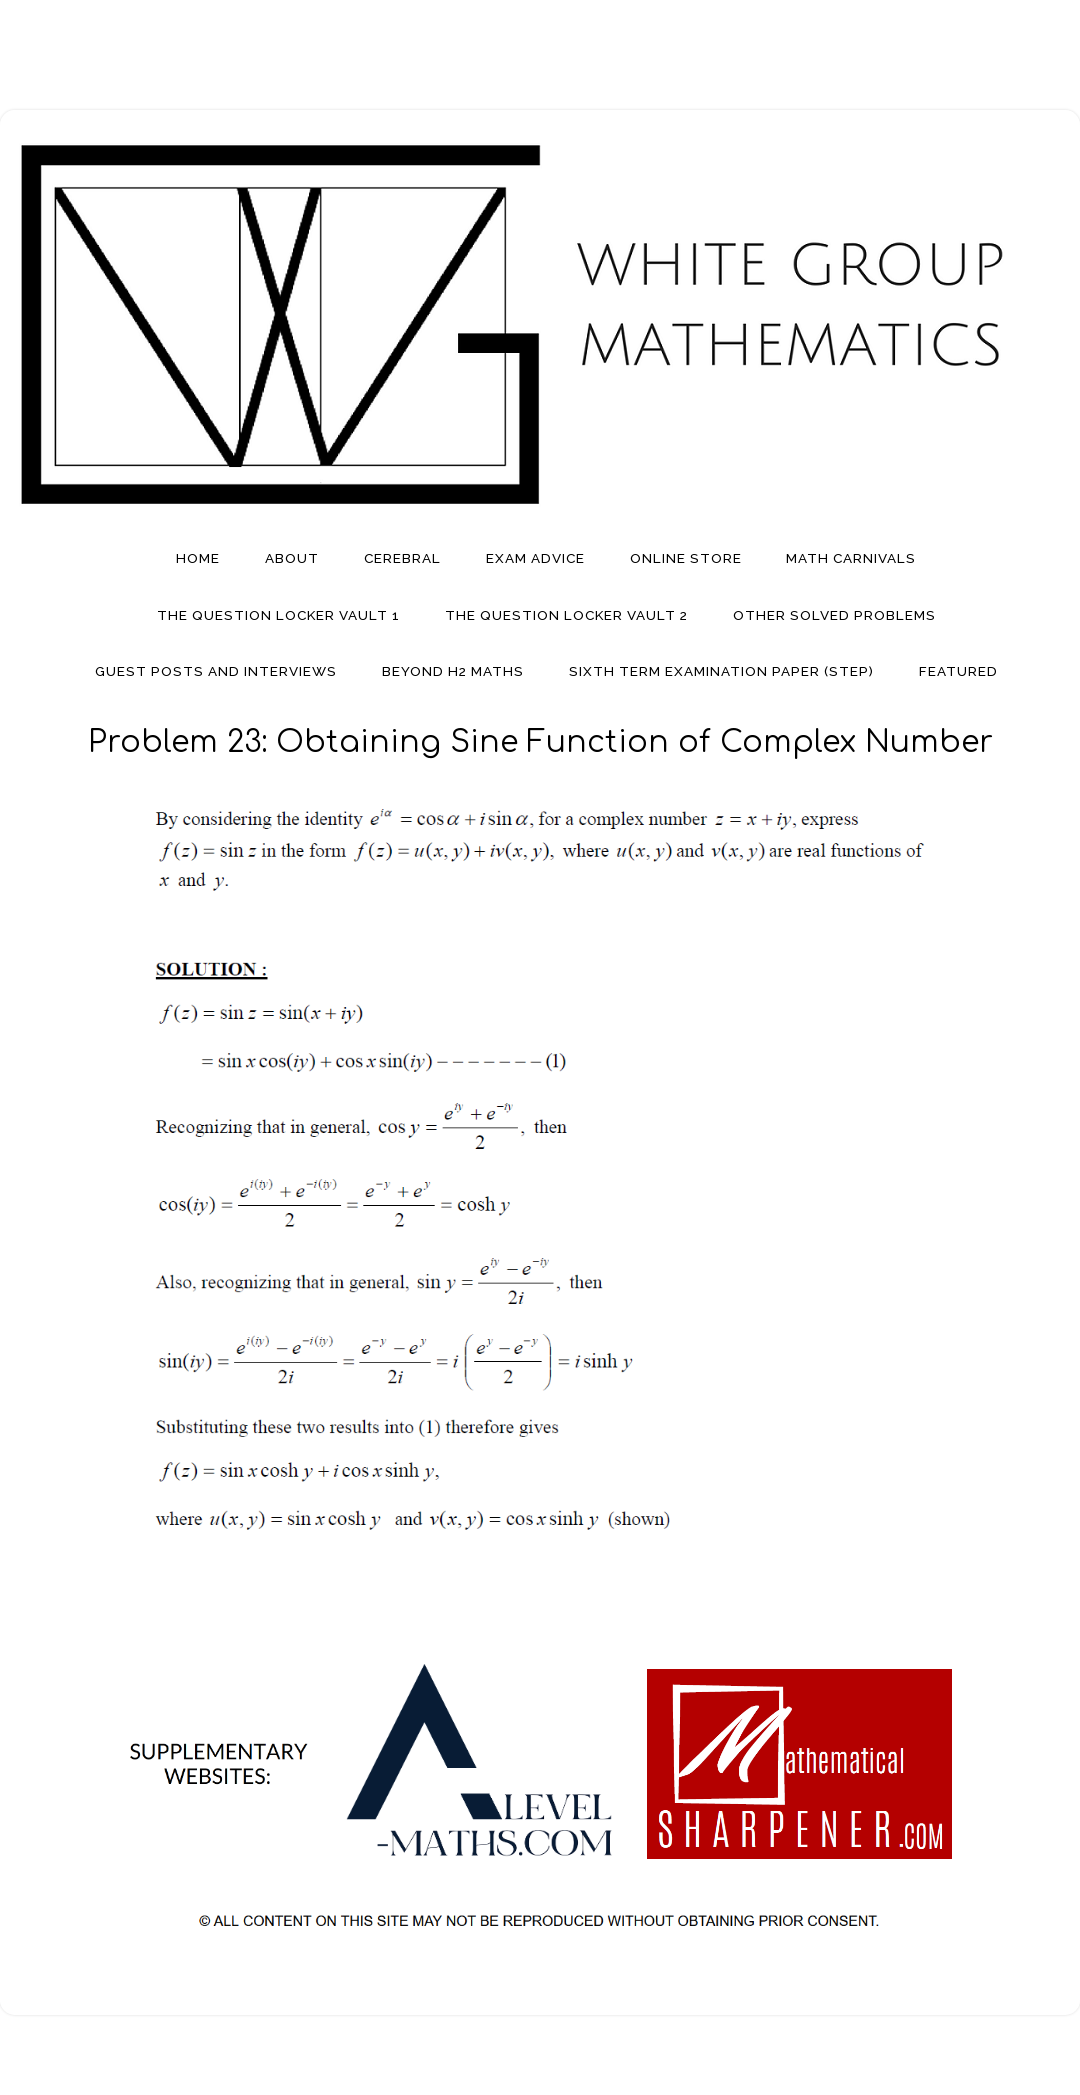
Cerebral (402, 558)
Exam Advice (535, 558)
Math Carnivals (851, 558)
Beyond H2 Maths (453, 671)
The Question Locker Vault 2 (566, 615)
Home (198, 558)
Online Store (686, 558)
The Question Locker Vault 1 (278, 615)
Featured (958, 671)
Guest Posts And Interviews (216, 671)
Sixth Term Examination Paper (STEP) (721, 671)
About (292, 558)
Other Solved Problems (834, 615)
